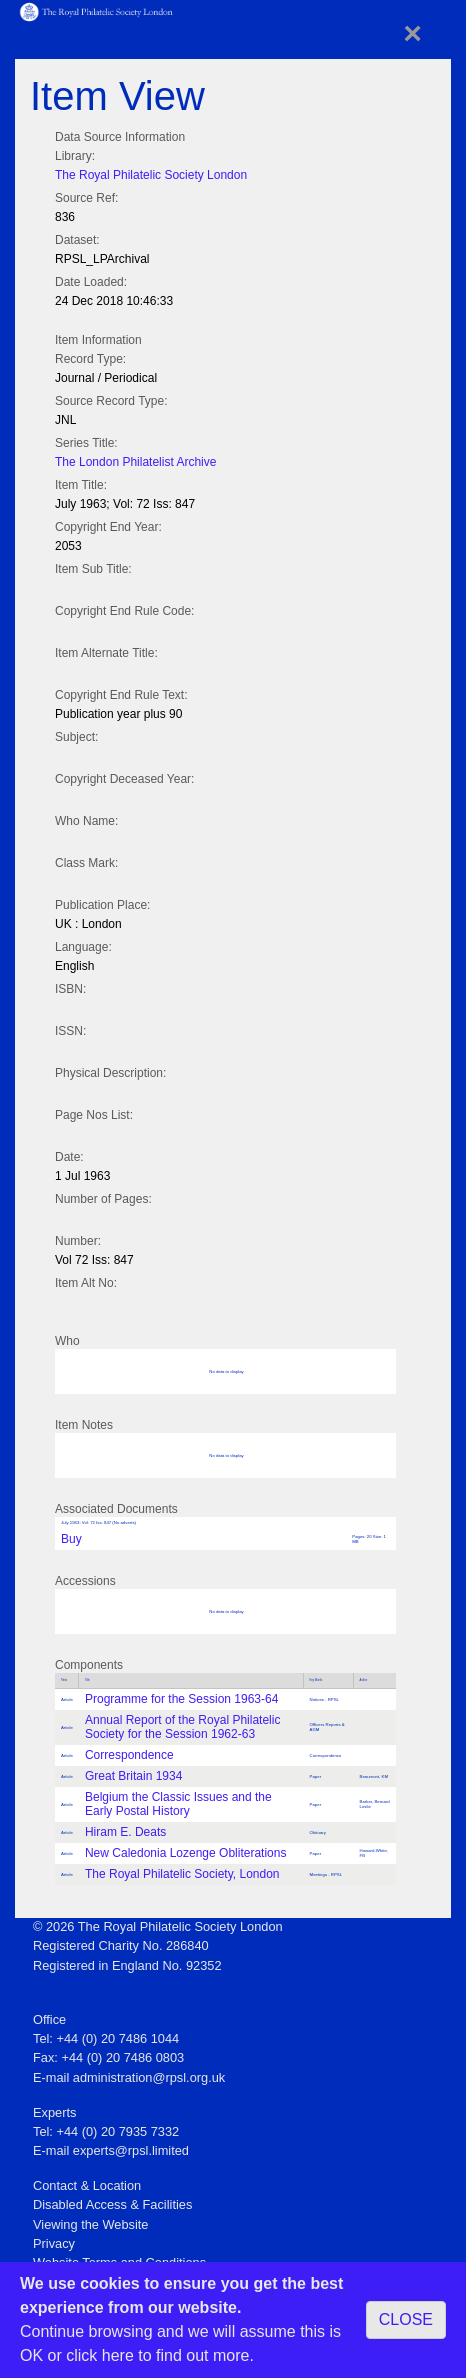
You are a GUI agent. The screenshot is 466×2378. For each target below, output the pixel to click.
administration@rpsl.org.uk (149, 2077)
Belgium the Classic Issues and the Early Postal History (178, 1804)
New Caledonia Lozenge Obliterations (185, 1853)
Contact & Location (87, 2185)
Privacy (54, 2243)
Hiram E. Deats (125, 1832)
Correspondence (129, 1755)
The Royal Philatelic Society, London (182, 1874)
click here (100, 2355)
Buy (71, 1539)
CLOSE (406, 2319)
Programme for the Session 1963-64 (181, 1699)
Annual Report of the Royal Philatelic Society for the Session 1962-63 (182, 1727)
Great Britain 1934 (133, 1776)
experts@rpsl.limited (131, 2150)
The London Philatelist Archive (135, 462)
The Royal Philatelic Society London (151, 175)
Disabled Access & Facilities (112, 2204)
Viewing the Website (90, 2224)
